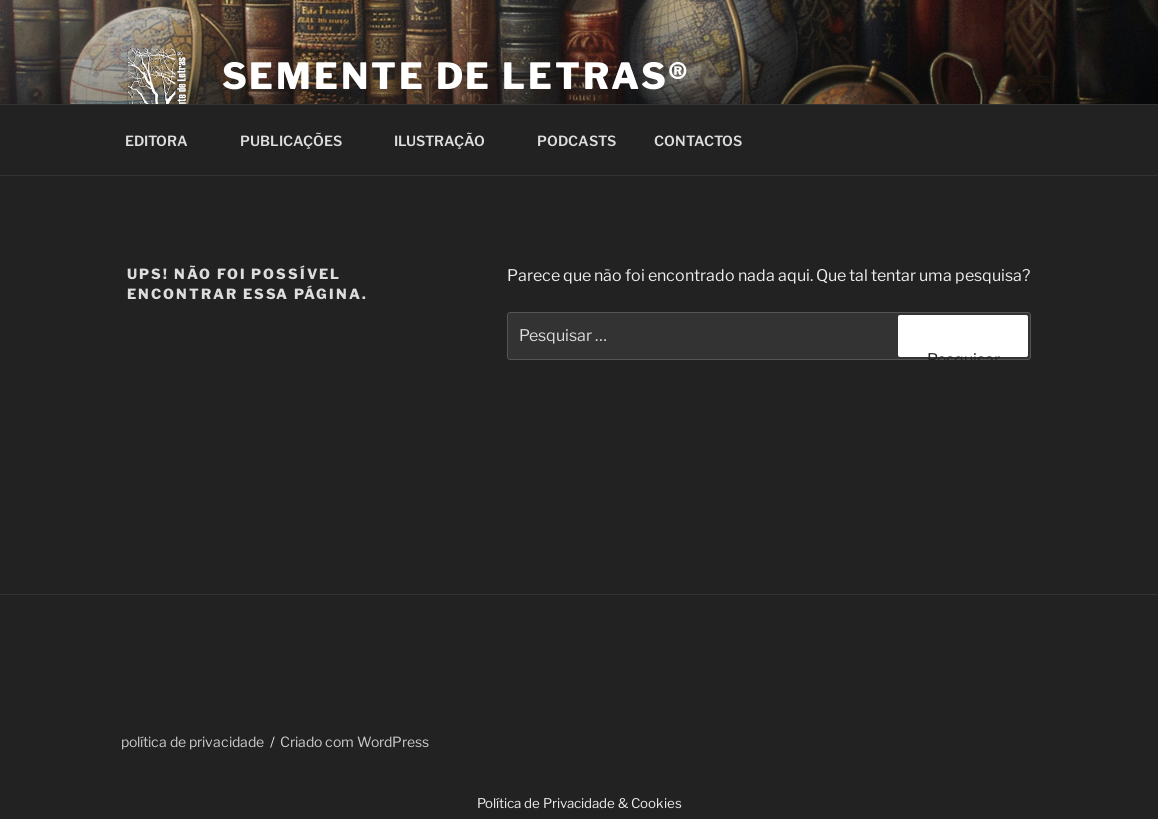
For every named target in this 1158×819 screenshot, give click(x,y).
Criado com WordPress (354, 741)
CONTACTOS (707, 140)
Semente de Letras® (457, 76)
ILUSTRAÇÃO (449, 140)
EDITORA (166, 140)
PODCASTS (576, 140)
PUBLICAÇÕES (300, 140)
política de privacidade (192, 741)
